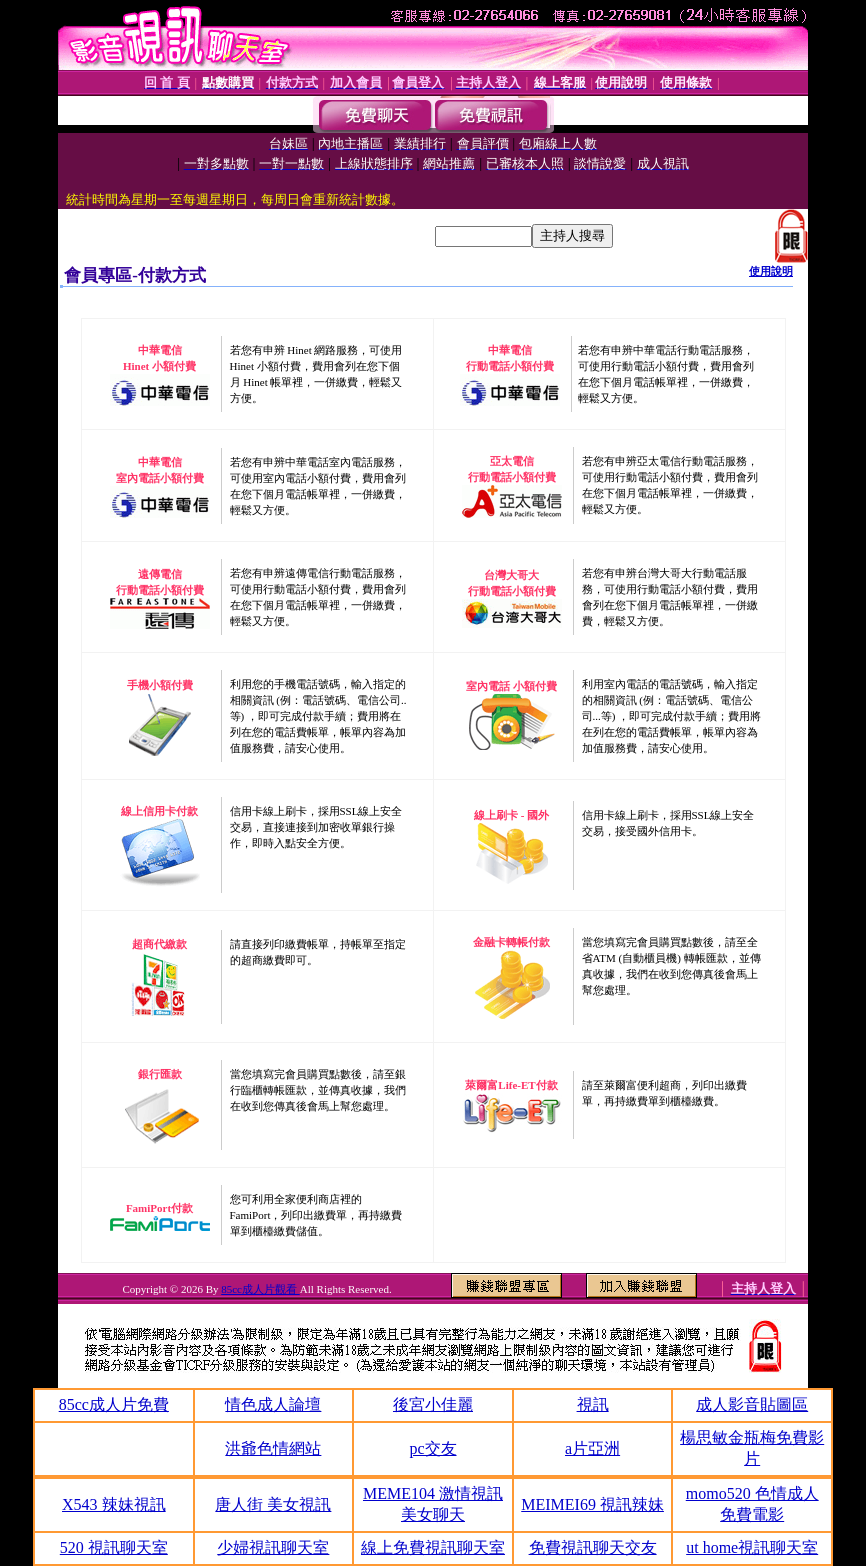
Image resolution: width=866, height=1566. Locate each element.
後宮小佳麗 (433, 1404)
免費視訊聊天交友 (593, 1547)
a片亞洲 (592, 1448)
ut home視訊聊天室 (752, 1547)
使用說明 (771, 271)
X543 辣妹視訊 (114, 1504)
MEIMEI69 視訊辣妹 (592, 1504)
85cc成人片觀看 (260, 1289)
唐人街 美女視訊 (273, 1504)
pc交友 (432, 1448)
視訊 (593, 1404)
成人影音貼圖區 (752, 1404)
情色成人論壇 (273, 1404)
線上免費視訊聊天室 (433, 1547)
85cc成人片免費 (114, 1404)
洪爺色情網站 (273, 1448)
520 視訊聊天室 (114, 1547)
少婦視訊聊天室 (273, 1547)
